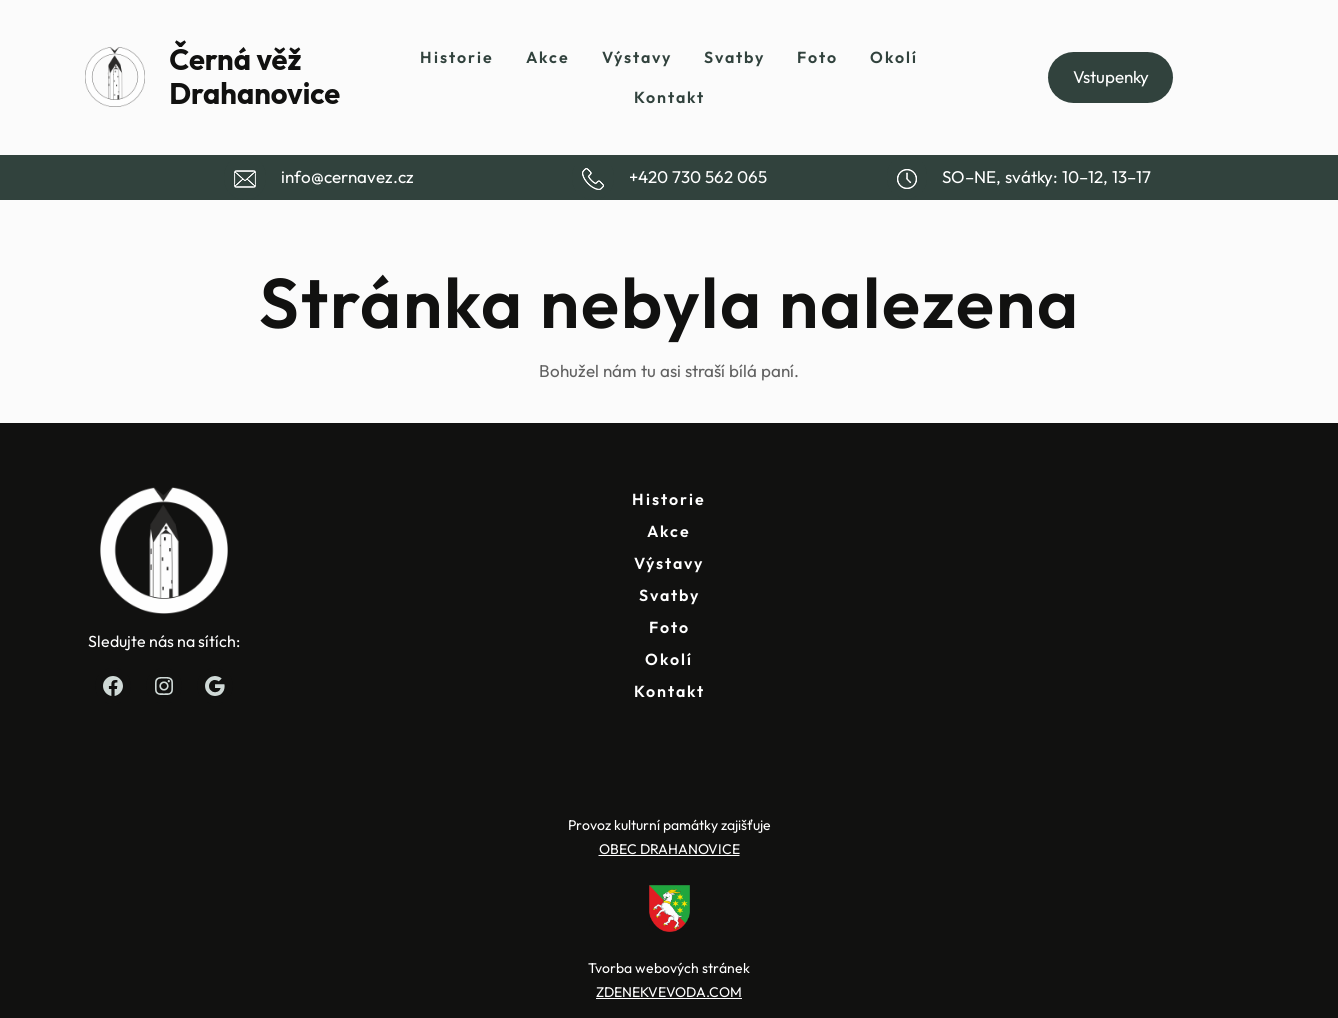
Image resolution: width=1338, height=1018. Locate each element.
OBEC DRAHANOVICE (669, 849)
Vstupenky (1111, 76)
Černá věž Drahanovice (254, 77)
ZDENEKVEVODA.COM (669, 992)
